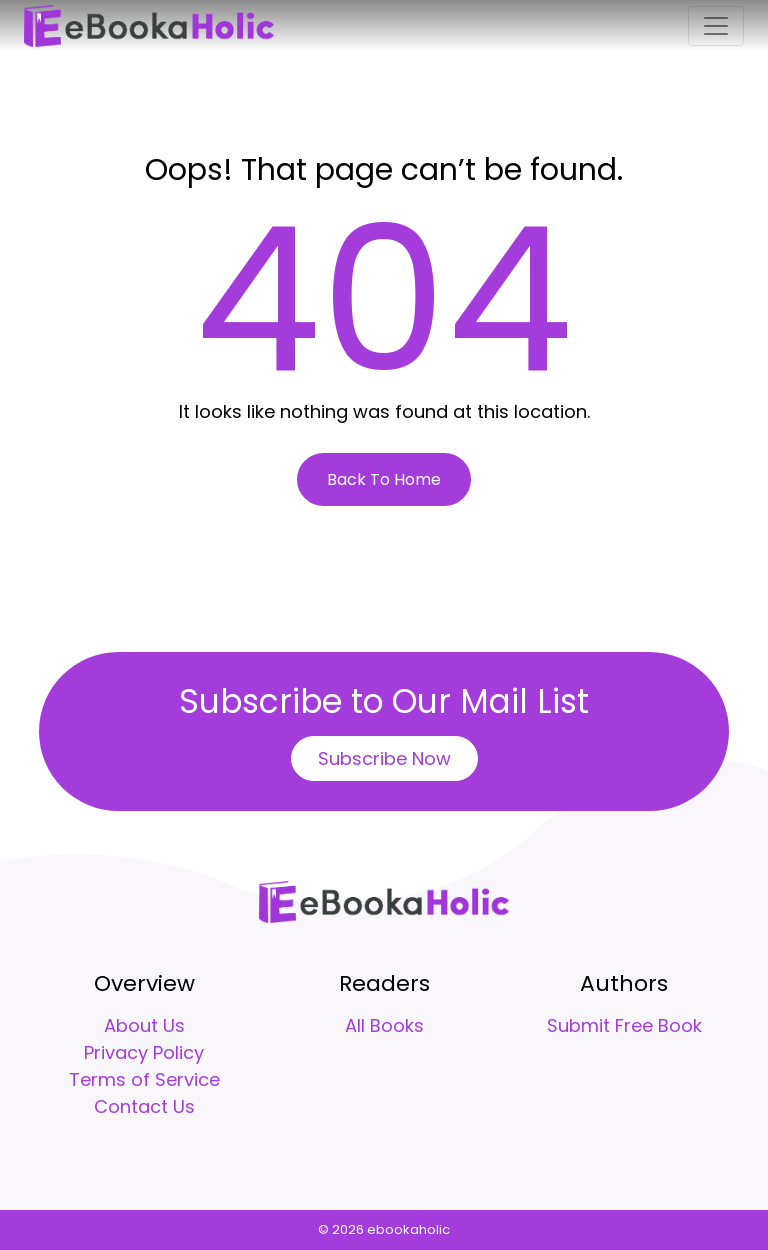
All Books (384, 1025)
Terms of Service (144, 1079)
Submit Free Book (624, 1025)
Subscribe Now (384, 758)
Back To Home (384, 479)
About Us (144, 1025)
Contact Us (144, 1106)
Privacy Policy (144, 1052)
